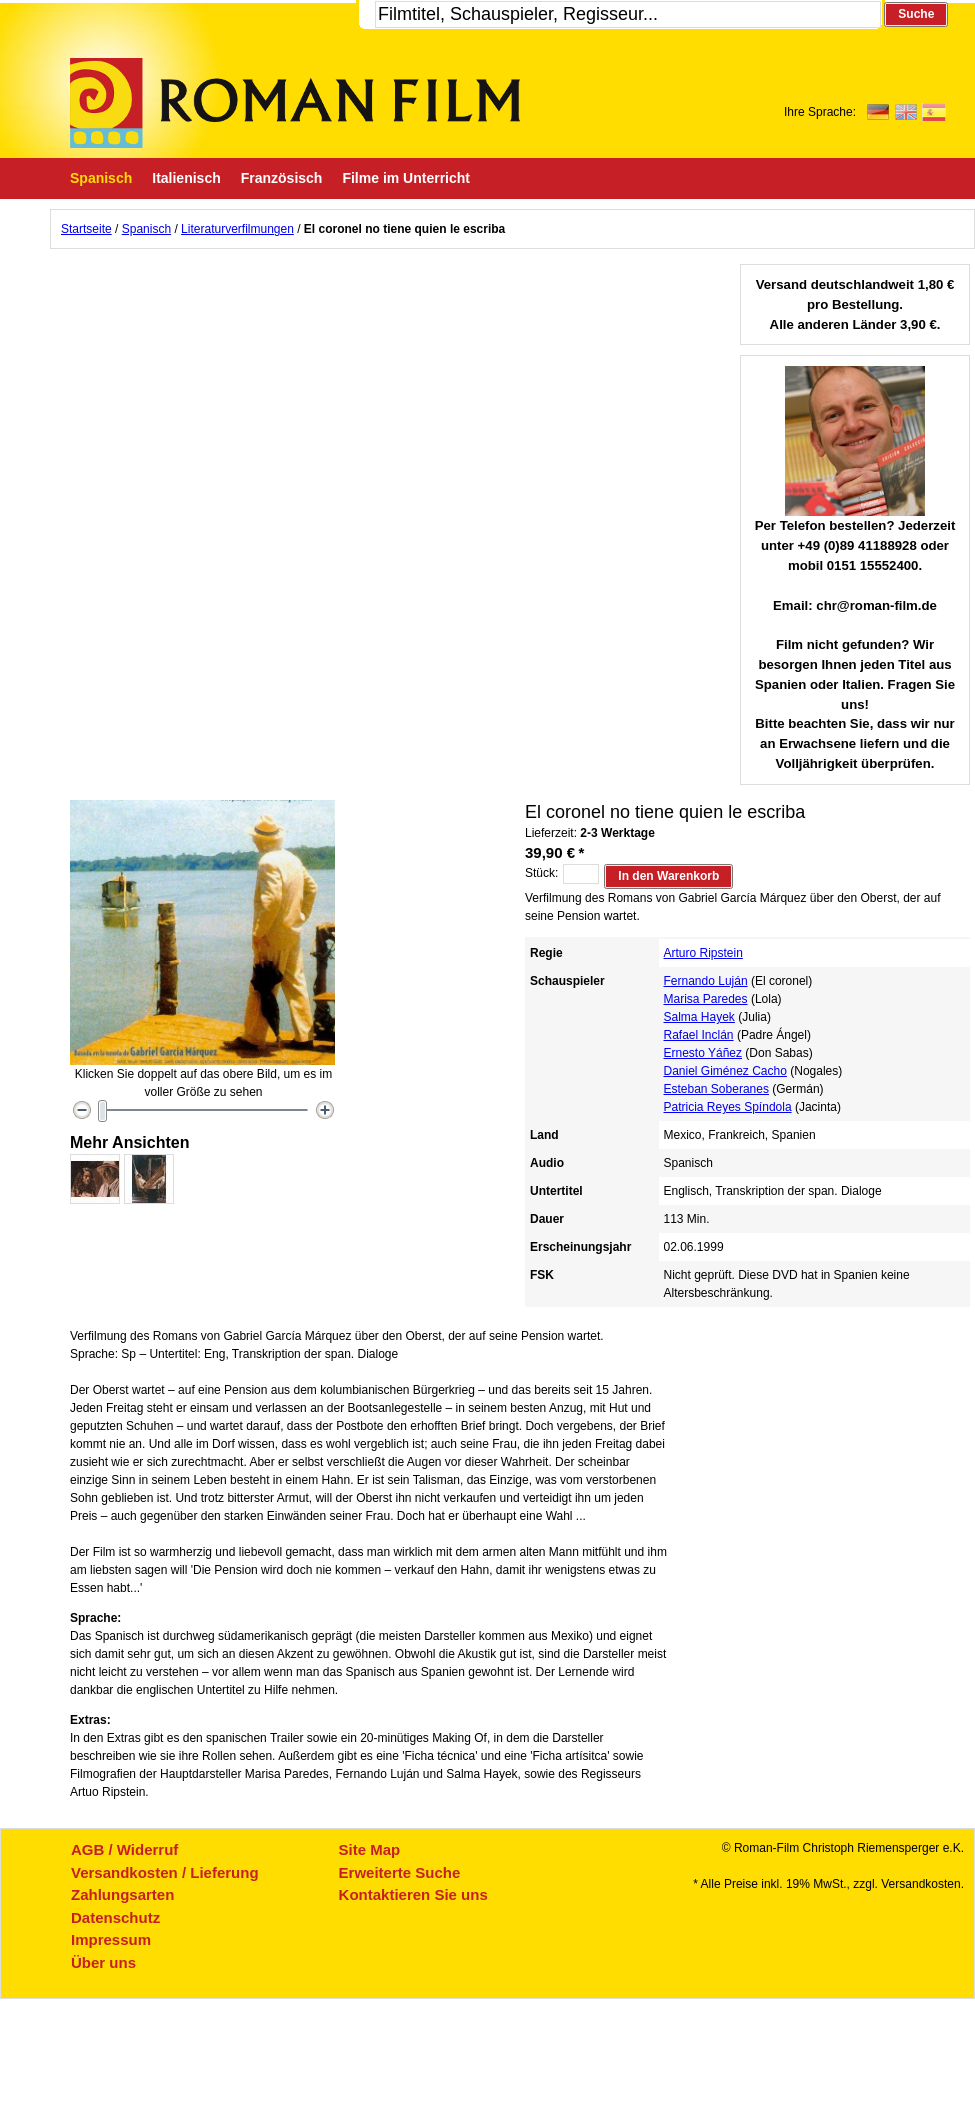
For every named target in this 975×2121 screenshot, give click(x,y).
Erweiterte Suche (400, 1872)
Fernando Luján (706, 981)
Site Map (370, 1849)
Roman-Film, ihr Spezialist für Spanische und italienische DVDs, (295, 103)
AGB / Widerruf (124, 1849)
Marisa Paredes (706, 999)
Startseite (86, 229)
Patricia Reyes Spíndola (728, 1107)
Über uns (103, 1962)
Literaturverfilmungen (237, 229)
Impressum (111, 1939)
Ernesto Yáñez (703, 1053)
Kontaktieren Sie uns (413, 1894)
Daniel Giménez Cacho (725, 1071)
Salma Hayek (699, 1017)
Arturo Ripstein (703, 953)
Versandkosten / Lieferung (165, 1872)
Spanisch (146, 229)
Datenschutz (115, 1917)
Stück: (541, 873)
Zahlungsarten (122, 1894)
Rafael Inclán (699, 1035)
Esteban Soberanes (716, 1089)
